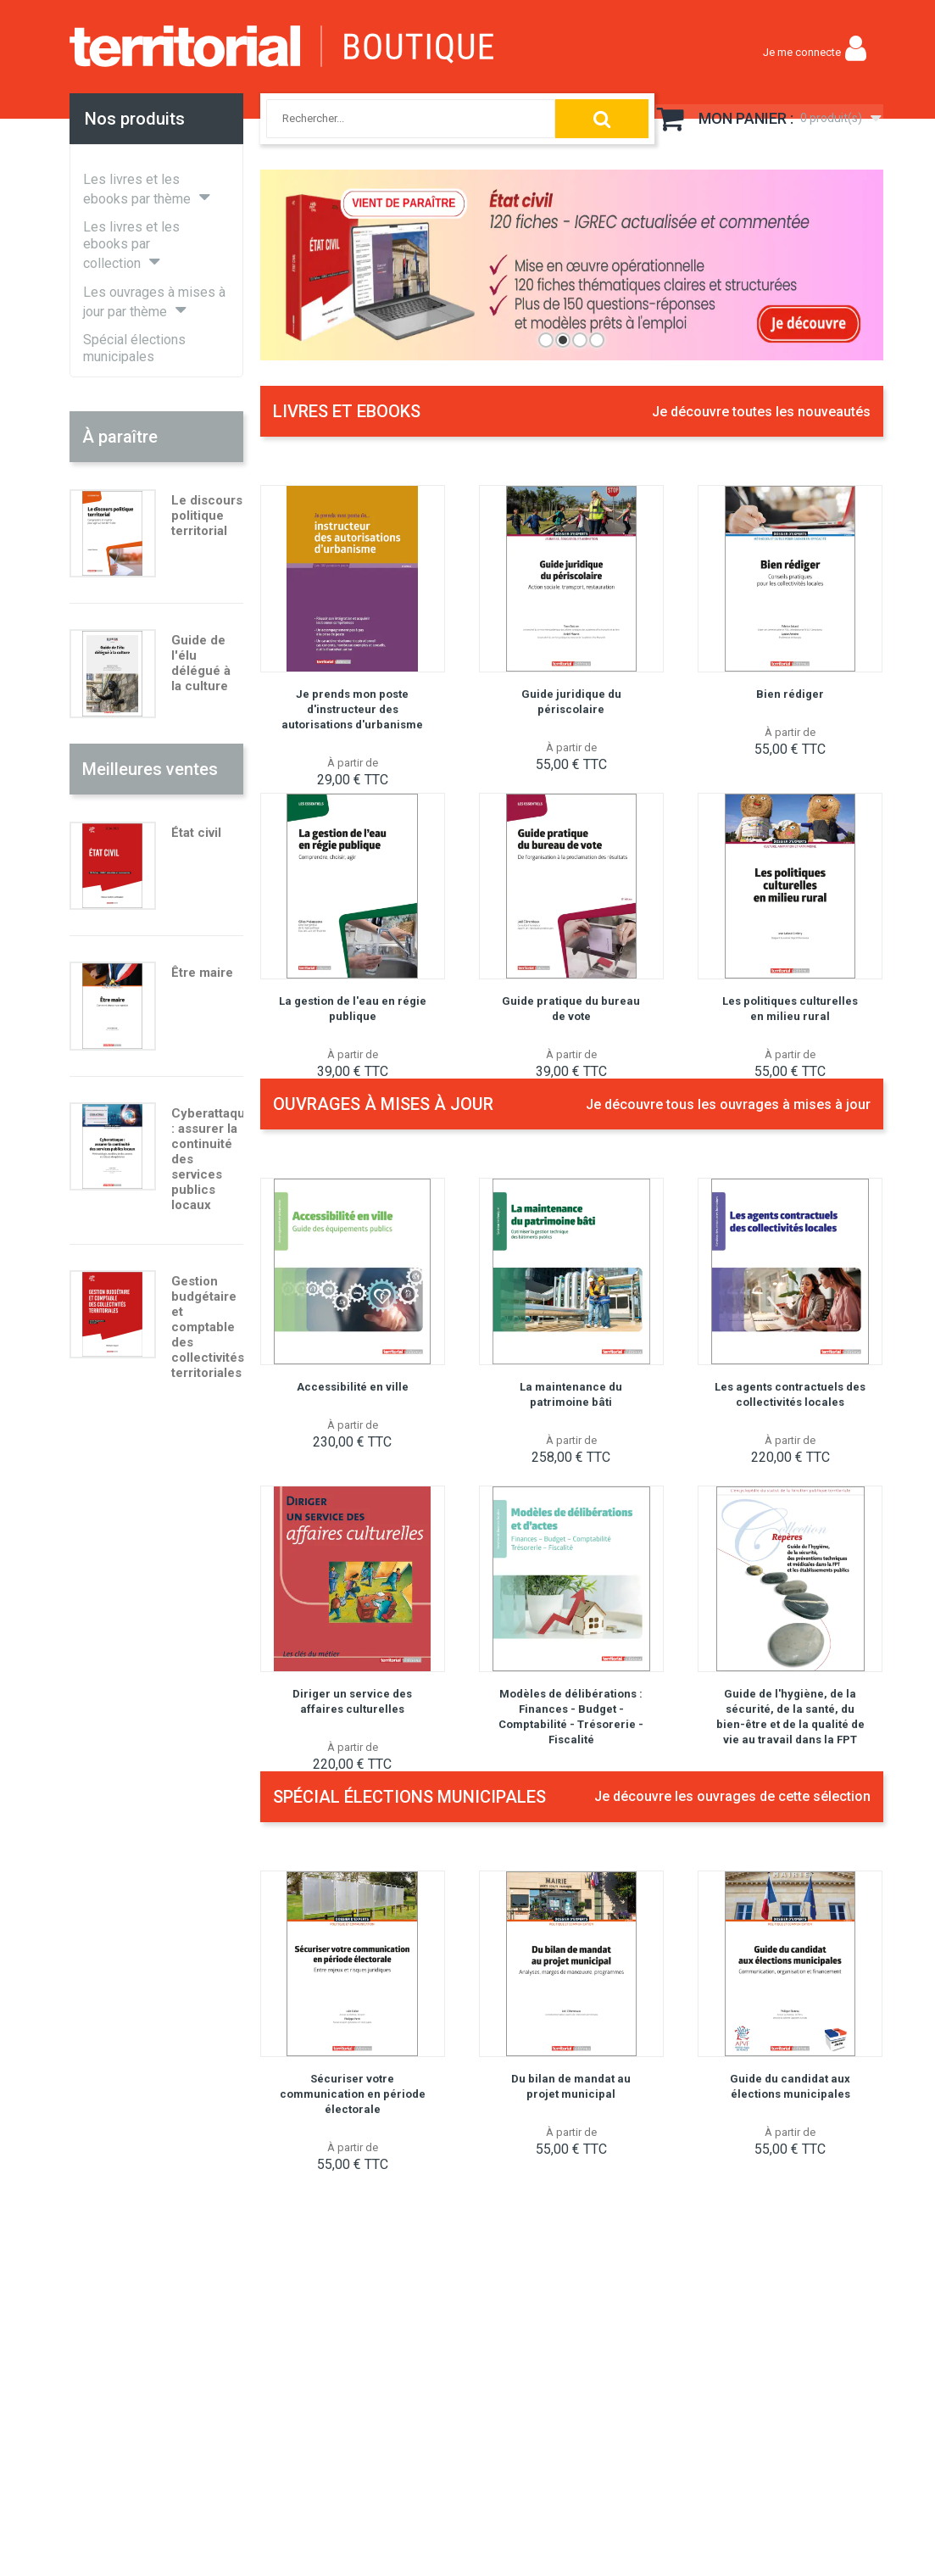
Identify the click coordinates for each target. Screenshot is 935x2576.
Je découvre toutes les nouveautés (761, 412)
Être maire (202, 972)
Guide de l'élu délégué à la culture (201, 663)
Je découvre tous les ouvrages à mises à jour (728, 1104)
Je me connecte (802, 52)
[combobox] (393, 118)
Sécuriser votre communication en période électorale (353, 2094)
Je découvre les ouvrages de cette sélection (732, 1796)
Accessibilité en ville (353, 1386)
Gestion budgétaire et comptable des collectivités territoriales (207, 1327)
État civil (196, 832)
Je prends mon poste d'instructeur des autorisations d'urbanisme (352, 709)
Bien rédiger (790, 694)
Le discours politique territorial (206, 515)
